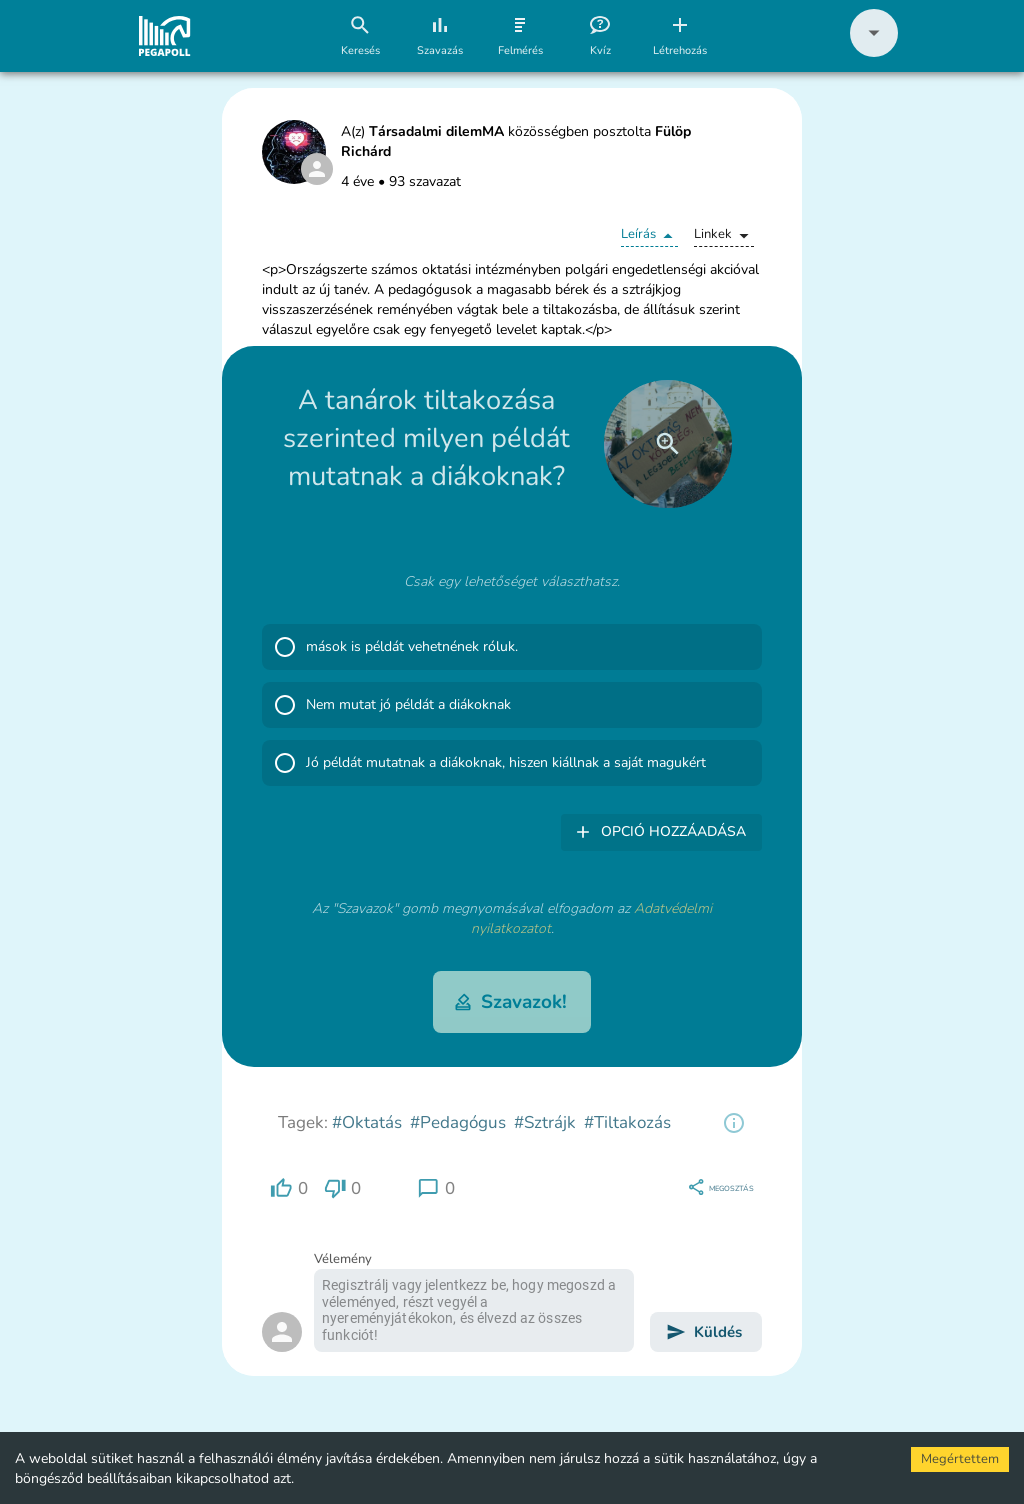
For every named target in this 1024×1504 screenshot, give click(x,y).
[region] (734, 1123)
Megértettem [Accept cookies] (960, 1459)
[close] (668, 444)
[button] (874, 52)
